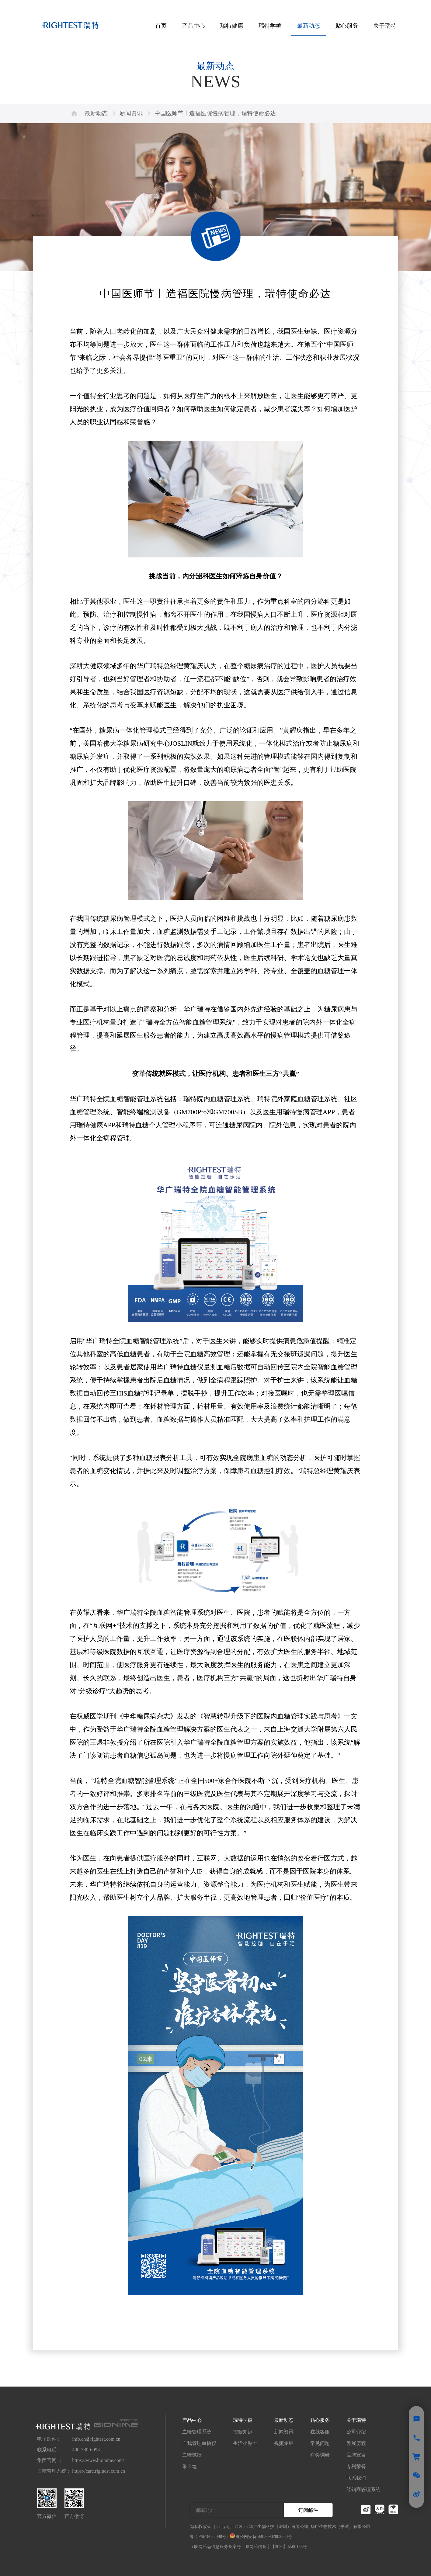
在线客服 (320, 2431)
